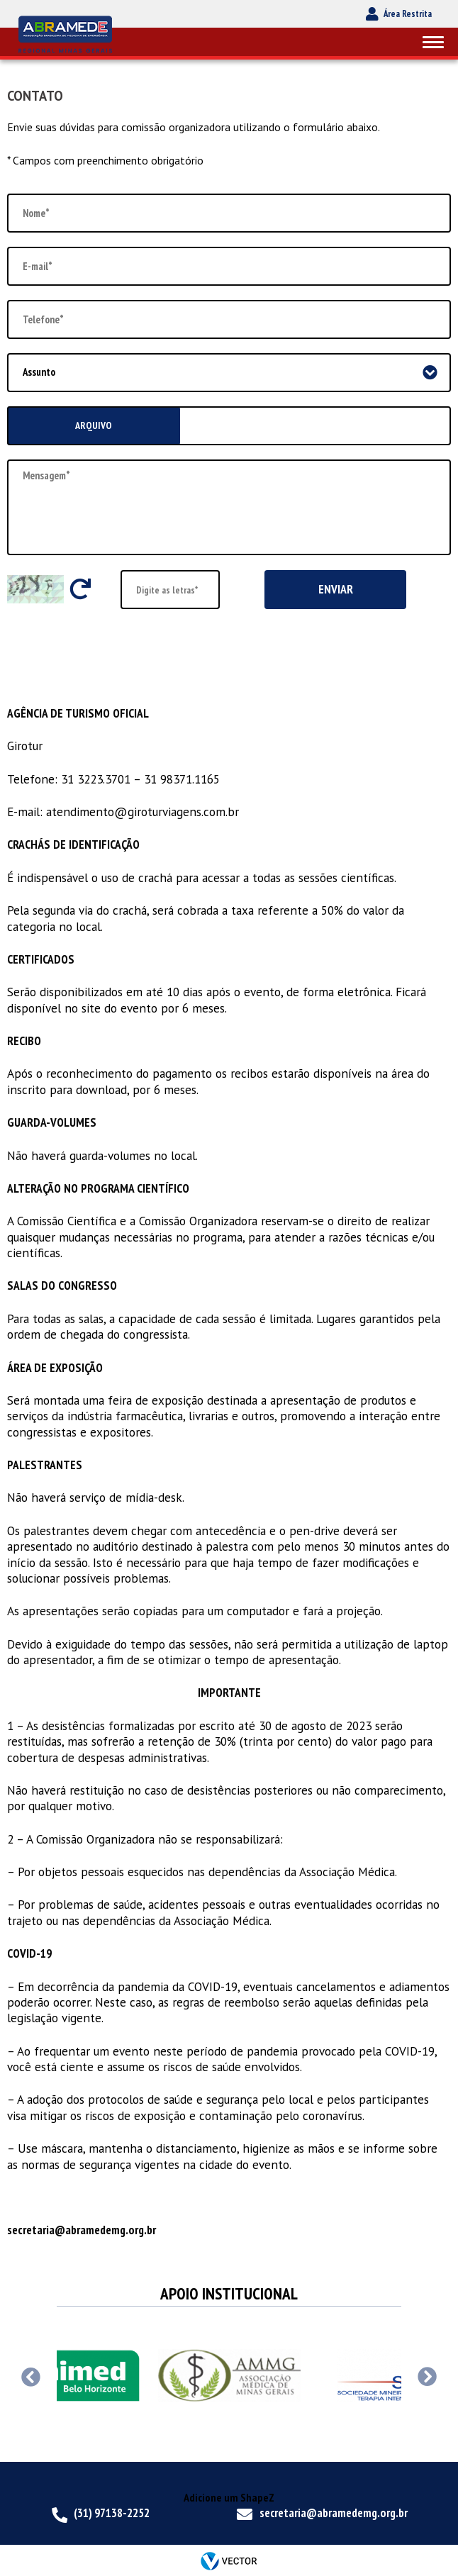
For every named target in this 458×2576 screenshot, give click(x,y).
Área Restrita (408, 14)
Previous (30, 2377)
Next (427, 2377)
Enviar (335, 589)
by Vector (229, 2561)
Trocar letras (79, 589)
